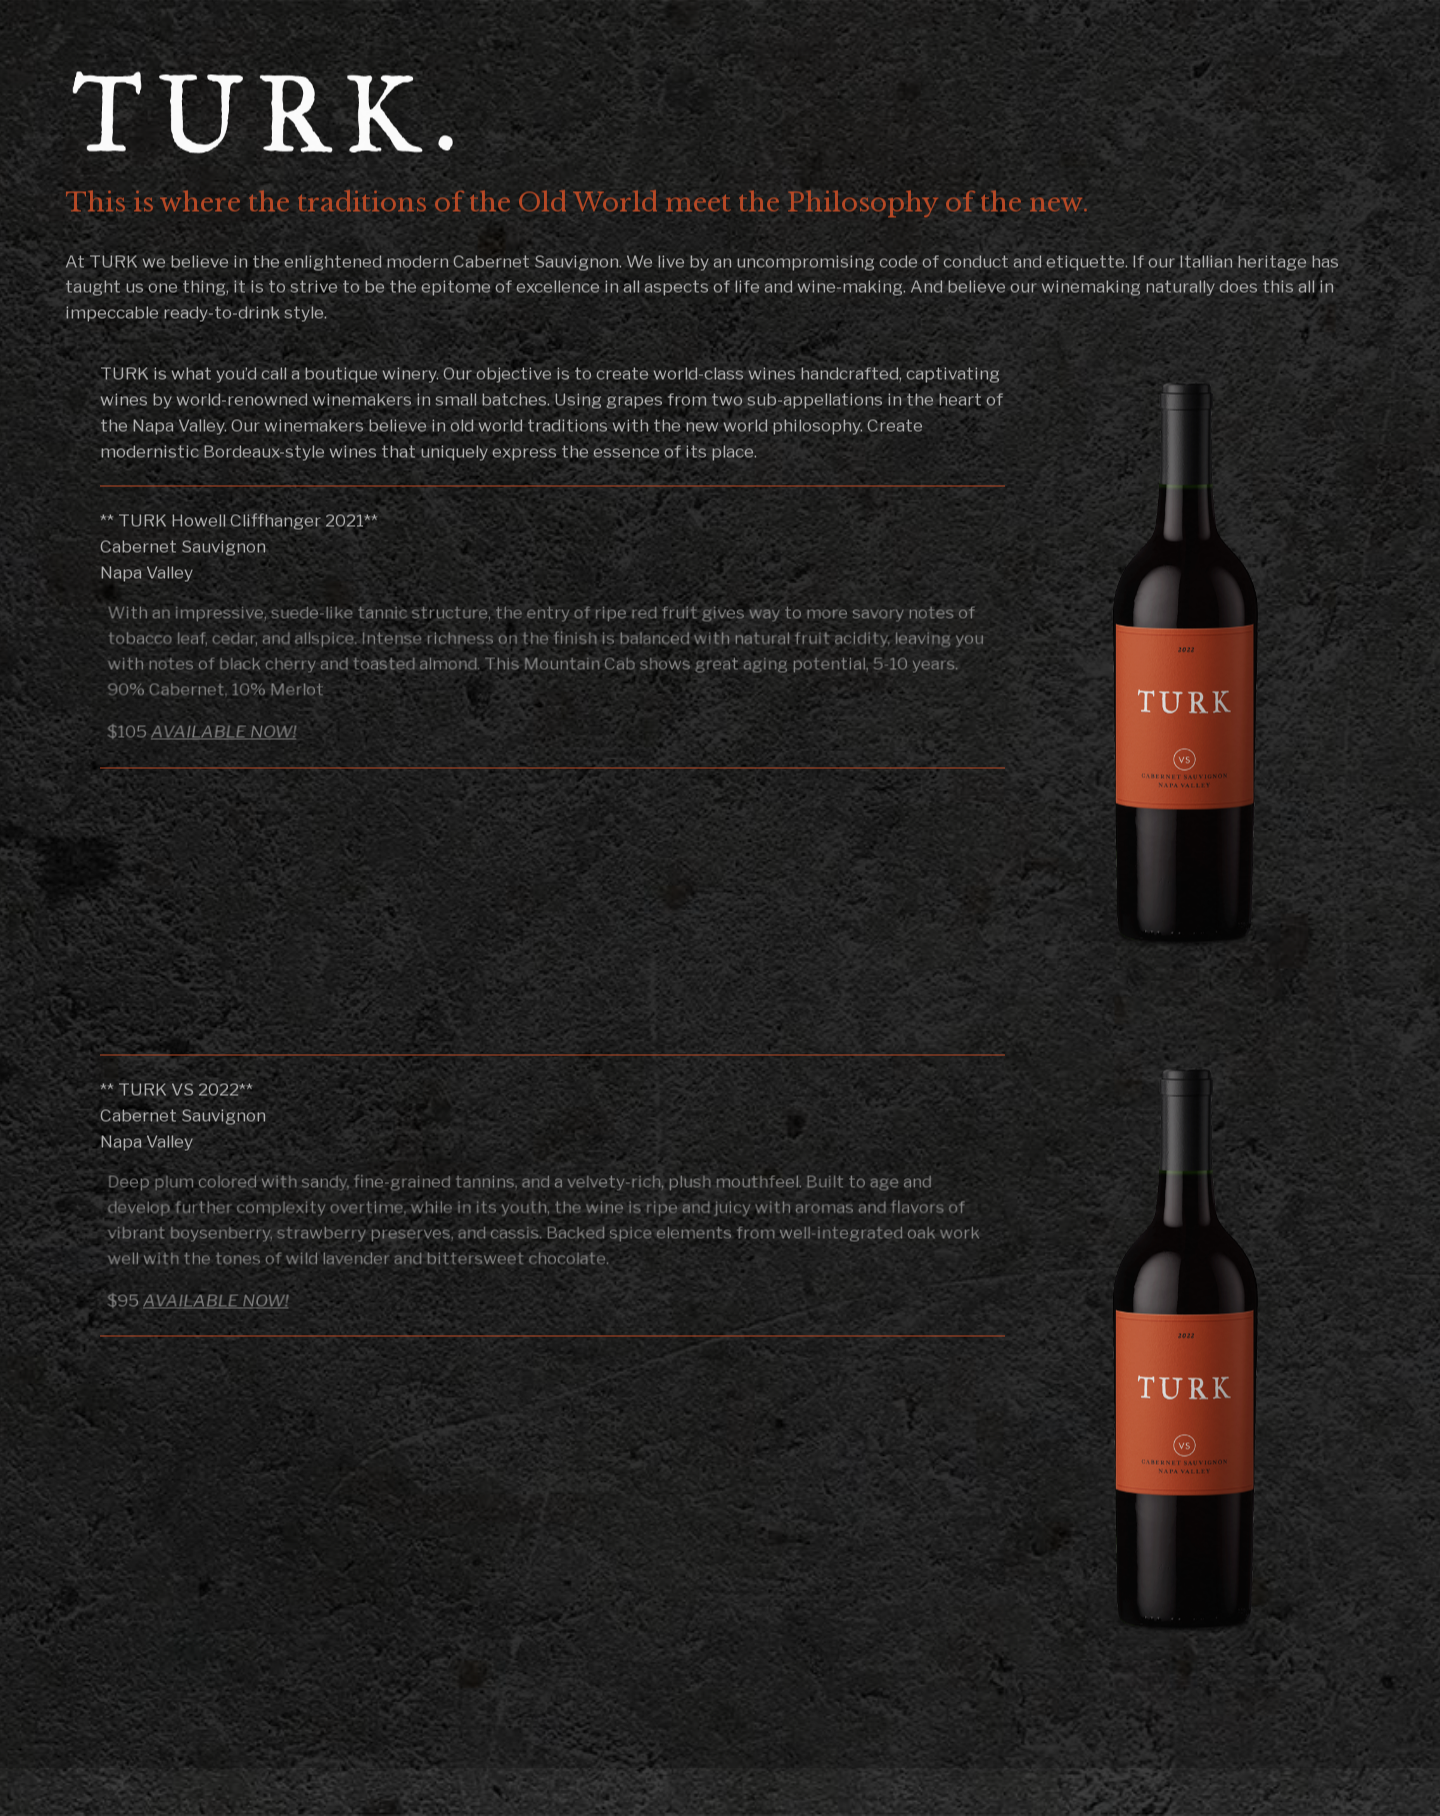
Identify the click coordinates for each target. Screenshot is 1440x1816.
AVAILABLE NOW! (228, 732)
